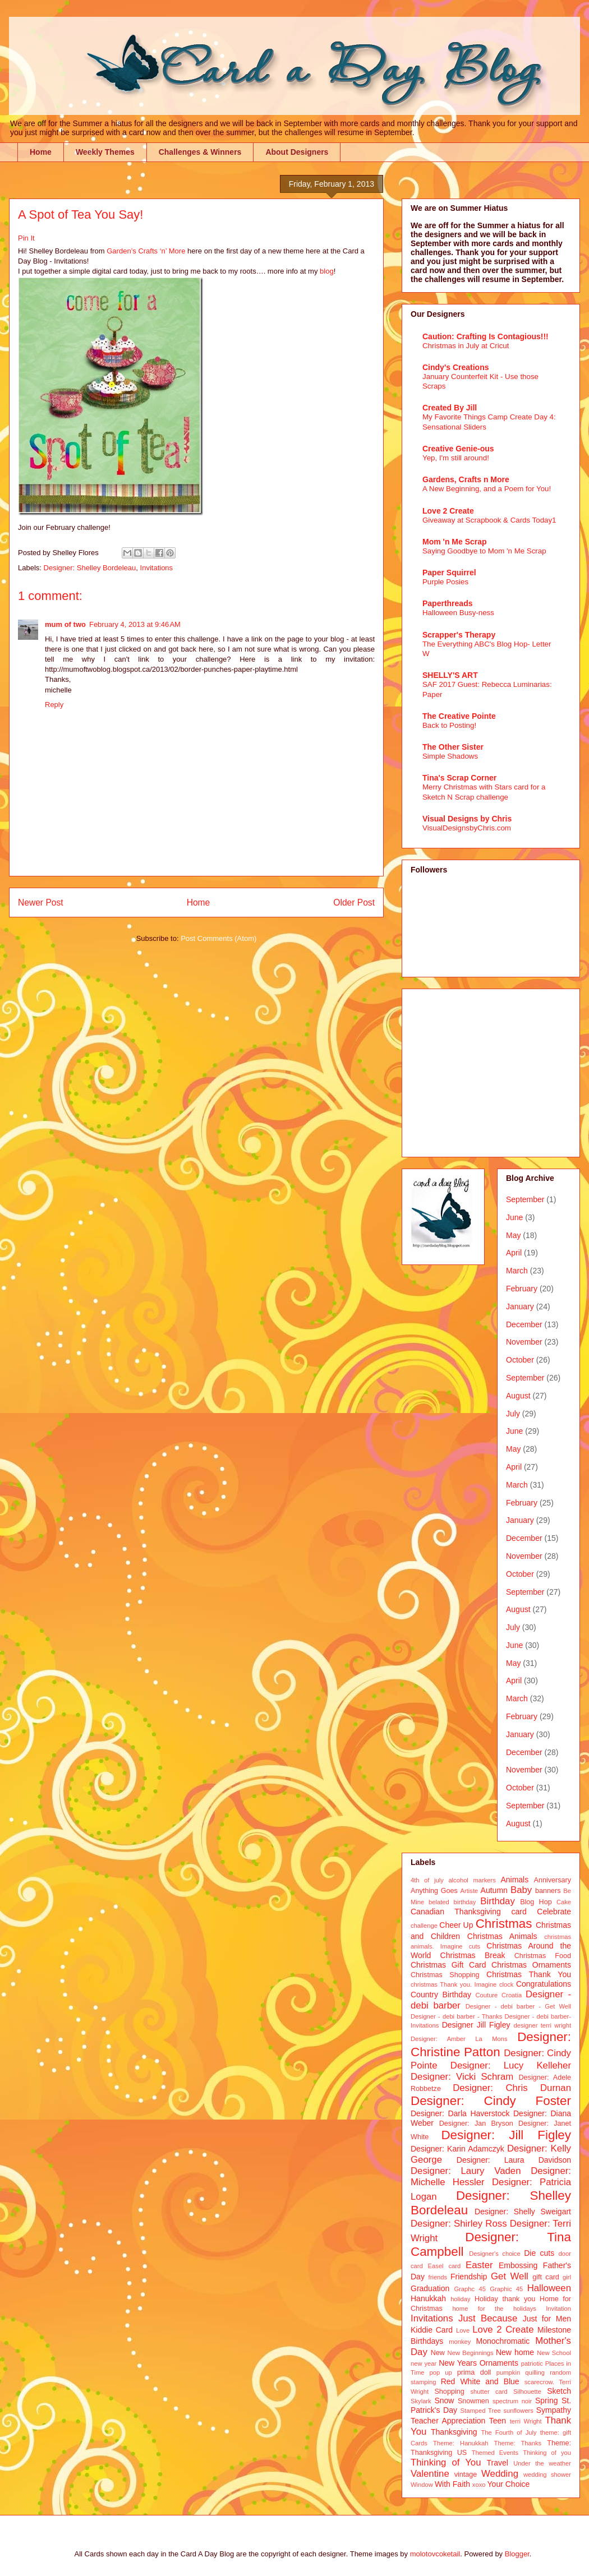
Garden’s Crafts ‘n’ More (146, 251)
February (521, 1288)
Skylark (421, 2401)
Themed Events (495, 2452)
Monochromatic (503, 2341)
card (518, 1911)
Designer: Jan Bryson (476, 2123)
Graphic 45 (506, 2289)
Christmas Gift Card (448, 1964)
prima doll (474, 2372)
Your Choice (508, 2484)
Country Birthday (441, 1994)
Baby (521, 1890)
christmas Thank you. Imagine (453, 1984)
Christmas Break (472, 1955)
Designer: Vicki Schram (462, 2076)
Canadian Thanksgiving (456, 1911)
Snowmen (473, 2401)
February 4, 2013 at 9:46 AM (135, 624)
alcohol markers (471, 1880)
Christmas (504, 1924)
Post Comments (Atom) (218, 938)
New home (515, 2352)
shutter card (488, 2391)
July (513, 1413)
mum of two (65, 624)
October (520, 1359)
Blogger (517, 2554)
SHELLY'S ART (450, 675)
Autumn (494, 1890)
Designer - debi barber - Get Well (518, 2006)
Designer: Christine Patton (491, 2044)
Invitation (558, 2308)
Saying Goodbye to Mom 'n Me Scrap (484, 551)
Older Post (354, 902)
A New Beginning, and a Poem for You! (486, 488)
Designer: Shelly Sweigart (523, 2211)
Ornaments (499, 2362)
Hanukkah (428, 2298)
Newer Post (40, 902)
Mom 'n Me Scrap (454, 541)
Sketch (559, 2390)
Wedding (499, 2473)
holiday (460, 2299)
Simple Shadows (450, 756)
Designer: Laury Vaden (466, 2171)
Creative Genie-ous (458, 448)
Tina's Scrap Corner (459, 777)
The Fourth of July (508, 2432)
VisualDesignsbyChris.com (466, 828)
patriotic (532, 2363)
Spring (546, 2400)
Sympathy (553, 2410)
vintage (465, 2474)
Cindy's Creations (455, 367)
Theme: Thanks (518, 2443)
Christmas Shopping (445, 1975)
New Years (458, 2362)
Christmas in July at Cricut (465, 345)
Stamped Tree (481, 2410)
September (525, 1199)
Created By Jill (449, 407)
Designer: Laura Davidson (514, 2159)
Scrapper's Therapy (458, 634)
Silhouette (527, 2391)
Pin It (26, 238)
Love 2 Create (448, 510)
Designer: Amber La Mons (459, 2038)
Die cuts (539, 2253)
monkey (460, 2341)
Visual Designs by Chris (467, 818)
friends (438, 2277)
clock (506, 1984)
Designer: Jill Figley (506, 2135)
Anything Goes (434, 1891)
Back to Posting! (449, 725)
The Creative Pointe (459, 716)
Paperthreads (447, 603)
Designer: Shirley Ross (459, 2223)
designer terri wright (542, 2025)
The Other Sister (453, 746)
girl (567, 2277)
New (438, 2353)
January (520, 1306)
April (514, 1252)
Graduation (430, 2288)
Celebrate (554, 1911)
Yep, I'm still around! (455, 458)
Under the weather (542, 2463)
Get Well (509, 2276)
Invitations (156, 568)
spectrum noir (512, 2401)
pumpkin (508, 2372)
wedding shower (547, 2474)
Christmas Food (542, 1956)
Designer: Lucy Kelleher (510, 2065)
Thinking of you (547, 2452)
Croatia (511, 1995)
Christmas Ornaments (531, 1964)
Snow (444, 2400)
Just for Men (547, 2318)
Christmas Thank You (528, 1974)
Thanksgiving (454, 2431)
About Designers (296, 151)
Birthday (497, 1901)
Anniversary (553, 1880)
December (524, 1324)
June (514, 1217)
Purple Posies (445, 582)
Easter (479, 2265)
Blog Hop (536, 1902)
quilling (535, 2372)
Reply (54, 704)
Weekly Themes (105, 151)
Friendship (468, 2276)
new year (423, 2363)
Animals (514, 1879)
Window (422, 2484)
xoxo (479, 2484)
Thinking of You (446, 2462)
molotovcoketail (435, 2554)
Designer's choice (494, 2253)
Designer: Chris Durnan (512, 2088)
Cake (563, 1902)
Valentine (430, 2473)
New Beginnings (471, 2352)
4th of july (427, 1880)
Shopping (449, 2391)
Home (41, 151)
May (513, 1235)
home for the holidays (494, 2308)
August (518, 1395)
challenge (424, 1925)
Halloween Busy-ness (458, 612)
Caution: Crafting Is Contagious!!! (485, 336)
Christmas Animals (502, 1936)
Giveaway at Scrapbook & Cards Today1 (489, 520)
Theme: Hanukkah (460, 2443)
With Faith (452, 2484)
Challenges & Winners (200, 151)
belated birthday (452, 1902)
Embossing (518, 2265)
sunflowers (518, 2410)
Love (463, 2330)
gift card (545, 2277)
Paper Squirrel (449, 572)
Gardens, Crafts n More (465, 479)
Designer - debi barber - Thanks (456, 2016)
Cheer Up (456, 1925)
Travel (497, 2462)
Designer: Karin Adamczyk (457, 2148)
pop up (441, 2372)
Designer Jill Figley (476, 2024)
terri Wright (526, 2421)
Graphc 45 (470, 2289)
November (524, 1341)
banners (548, 1891)
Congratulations (543, 1983)
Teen (497, 2420)
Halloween (549, 2288)
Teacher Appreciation (448, 2420)
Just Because (487, 2318)
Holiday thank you (505, 2299)
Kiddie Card (432, 2329)
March (517, 1270)
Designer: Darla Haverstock (460, 2113)
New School (554, 2352)
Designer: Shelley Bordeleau (90, 568)
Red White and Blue (480, 2381)
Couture (487, 1995)
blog (327, 271)
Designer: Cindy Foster (491, 2101)
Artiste (469, 1890)
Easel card (444, 2266)
